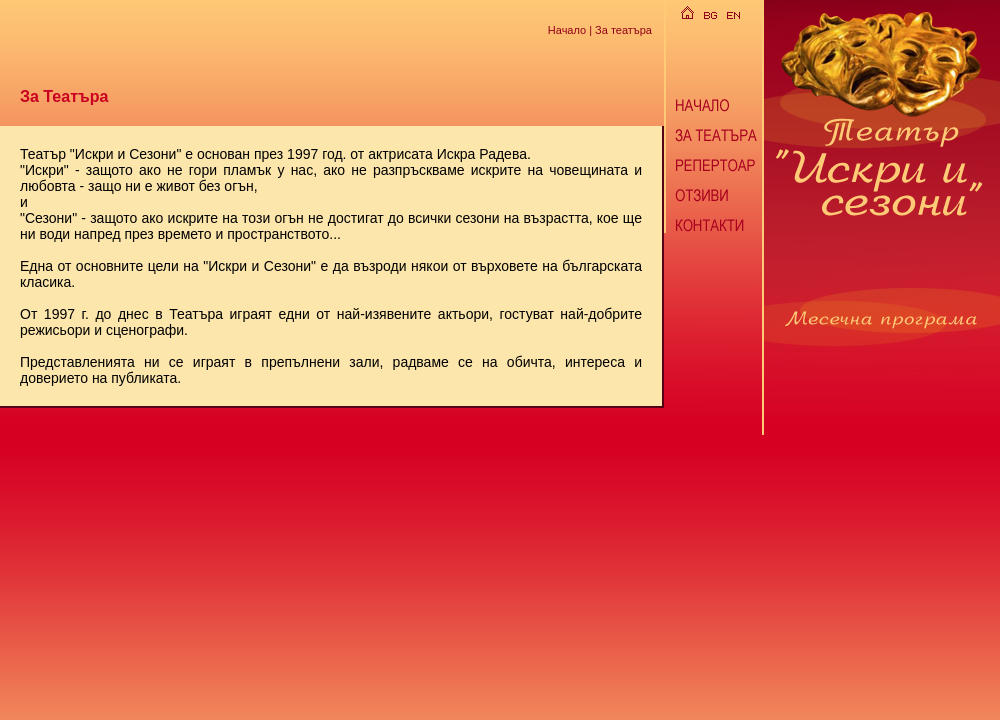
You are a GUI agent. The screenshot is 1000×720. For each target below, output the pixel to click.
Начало (567, 29)
